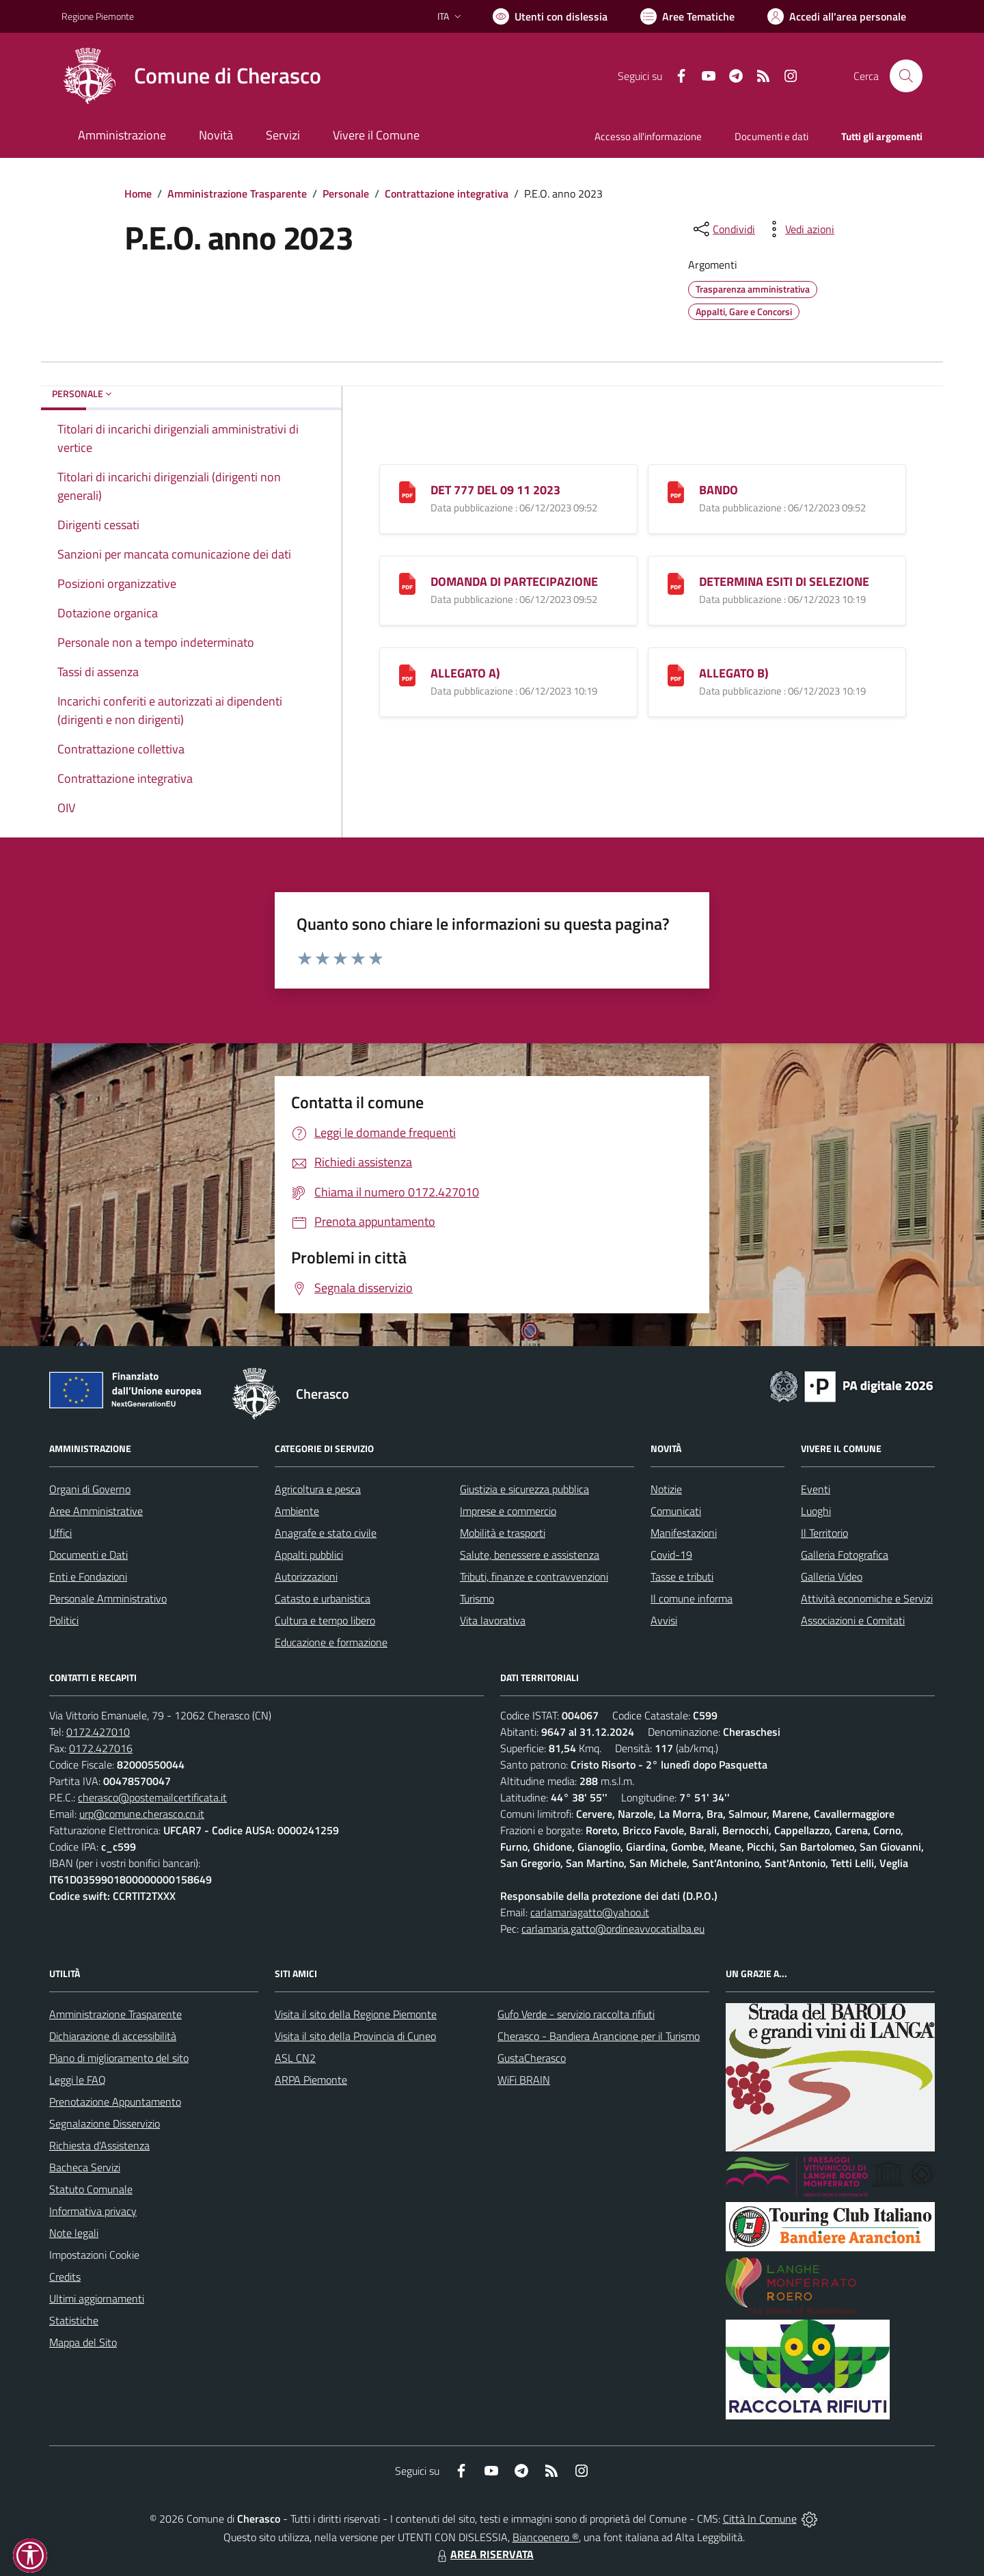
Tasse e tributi (682, 1576)
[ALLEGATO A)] (407, 674)
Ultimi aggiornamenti (96, 2298)
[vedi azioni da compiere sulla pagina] (799, 229)
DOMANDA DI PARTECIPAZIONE (514, 581)
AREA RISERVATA (484, 2554)
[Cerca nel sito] (906, 75)
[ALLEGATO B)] (676, 674)
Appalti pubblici (309, 1554)
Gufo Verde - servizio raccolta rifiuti (576, 2014)
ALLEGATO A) (465, 673)
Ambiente (297, 1511)
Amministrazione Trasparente (237, 193)
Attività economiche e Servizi (867, 1598)
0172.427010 (98, 1731)
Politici (64, 1620)
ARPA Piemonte (311, 2079)
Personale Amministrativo (108, 1598)
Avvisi (664, 1620)
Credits (65, 2276)
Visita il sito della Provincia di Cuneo (355, 2036)
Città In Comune (760, 2518)
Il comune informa (692, 1598)
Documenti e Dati (88, 1554)
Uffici (60, 1533)
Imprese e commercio (508, 1511)
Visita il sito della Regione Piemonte (356, 2014)
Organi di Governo (90, 1489)
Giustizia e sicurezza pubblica (524, 1489)
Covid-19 (671, 1554)
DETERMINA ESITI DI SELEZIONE (784, 581)
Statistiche (73, 2320)
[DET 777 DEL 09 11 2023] (407, 491)
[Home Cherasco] (191, 76)
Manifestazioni (684, 1533)
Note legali (73, 2233)
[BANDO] (676, 491)
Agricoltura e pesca (318, 1489)
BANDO (718, 490)
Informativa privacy (93, 2211)
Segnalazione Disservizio (104, 2123)
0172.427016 (101, 1748)
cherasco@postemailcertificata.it (152, 1797)
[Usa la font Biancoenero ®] (550, 16)
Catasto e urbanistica (322, 1598)
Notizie (666, 1489)
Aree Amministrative (96, 1511)
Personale (346, 193)
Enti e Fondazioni (88, 1576)
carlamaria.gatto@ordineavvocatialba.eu (613, 1928)
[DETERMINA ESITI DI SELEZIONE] (676, 583)
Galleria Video (831, 1576)
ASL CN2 (295, 2058)
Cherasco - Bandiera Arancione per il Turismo (598, 2036)
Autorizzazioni (306, 1576)
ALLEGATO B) (734, 673)
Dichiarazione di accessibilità (112, 2036)
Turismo (477, 1598)
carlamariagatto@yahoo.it (589, 1912)
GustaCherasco (531, 2058)
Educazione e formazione (331, 1642)
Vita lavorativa (492, 1620)
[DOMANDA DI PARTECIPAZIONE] (407, 583)
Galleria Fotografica (844, 1554)
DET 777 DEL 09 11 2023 (495, 490)
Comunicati (676, 1511)
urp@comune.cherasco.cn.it (141, 1814)
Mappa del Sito (83, 2342)
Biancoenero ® (545, 2537)
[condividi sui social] (723, 229)
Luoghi (816, 1511)
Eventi (815, 1489)
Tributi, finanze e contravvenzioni (534, 1576)
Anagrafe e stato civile (326, 1533)
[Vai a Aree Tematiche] (687, 16)
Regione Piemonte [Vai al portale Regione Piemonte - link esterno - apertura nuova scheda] (98, 16)
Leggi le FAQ (77, 2079)
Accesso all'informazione (648, 136)
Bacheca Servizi (84, 2167)
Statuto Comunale (91, 2189)
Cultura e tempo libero (325, 1620)
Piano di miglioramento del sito (119, 2058)
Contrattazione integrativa (446, 193)
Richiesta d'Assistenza (99, 2145)
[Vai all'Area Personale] (836, 16)
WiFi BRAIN (523, 2079)
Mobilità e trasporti (502, 1533)
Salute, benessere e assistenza (529, 1554)
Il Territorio (824, 1533)
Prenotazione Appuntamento (115, 2101)
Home (138, 193)
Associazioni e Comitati (853, 1620)
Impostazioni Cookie (94, 2254)
